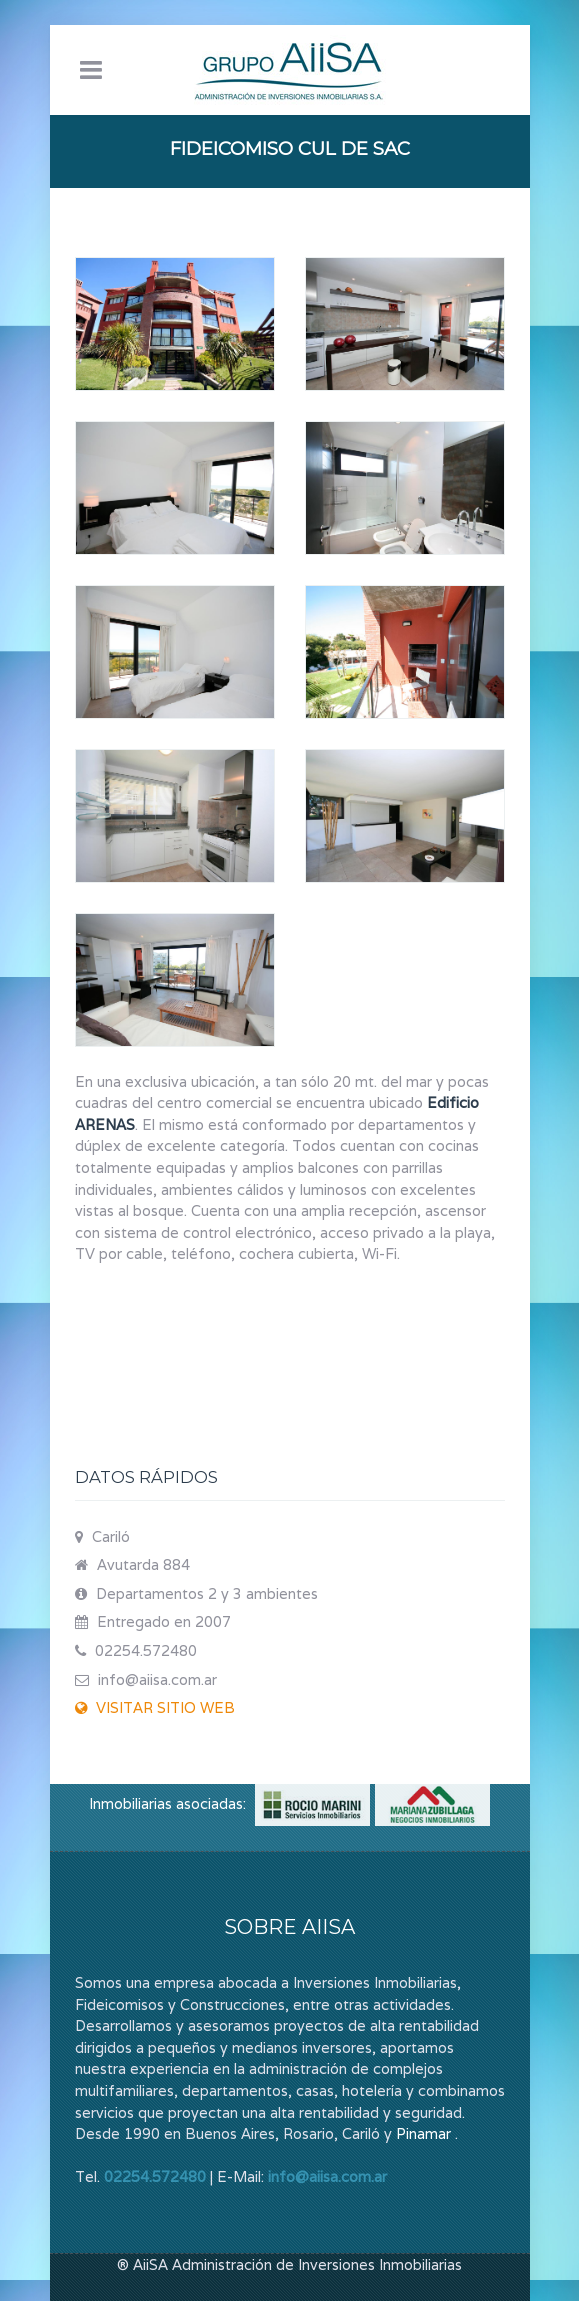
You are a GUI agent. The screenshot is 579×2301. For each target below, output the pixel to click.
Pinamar (423, 2133)
